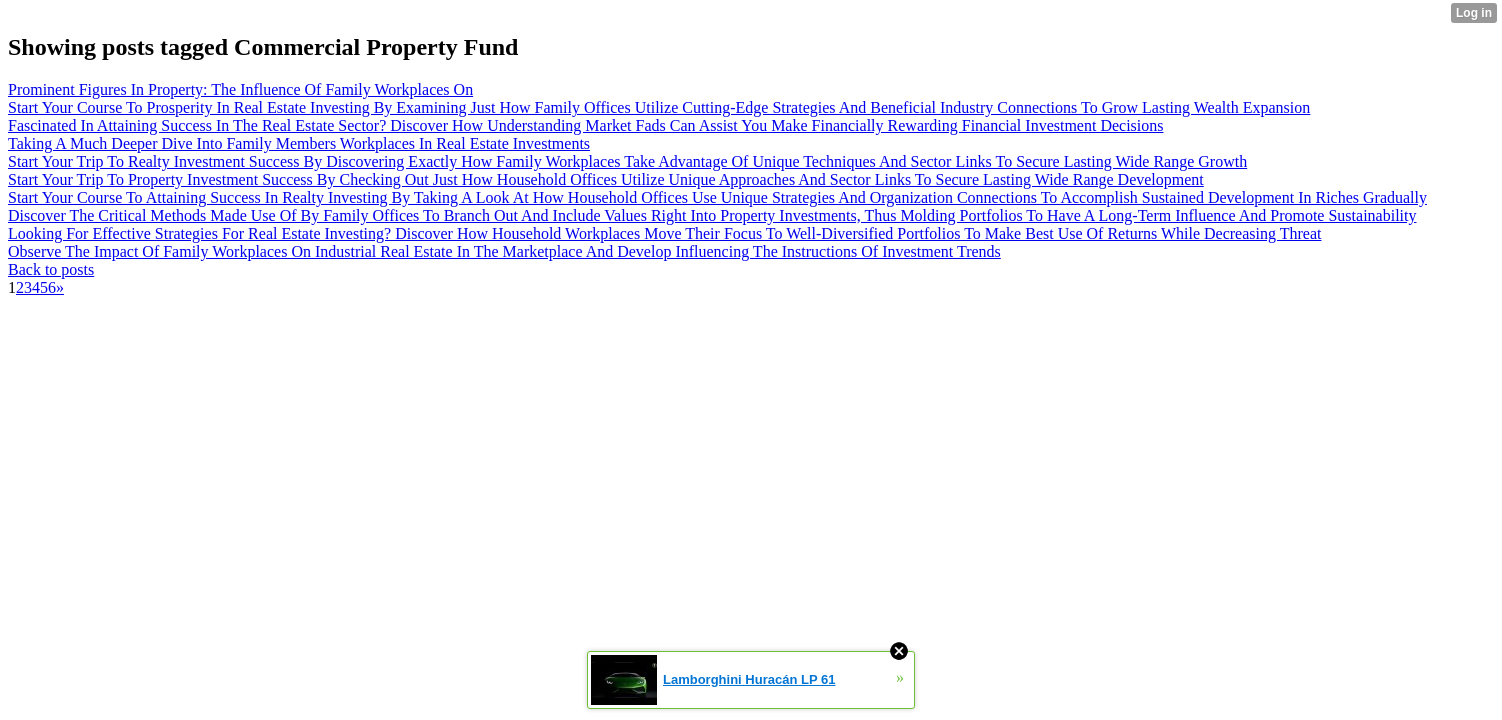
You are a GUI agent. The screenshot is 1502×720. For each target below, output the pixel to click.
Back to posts (51, 269)
